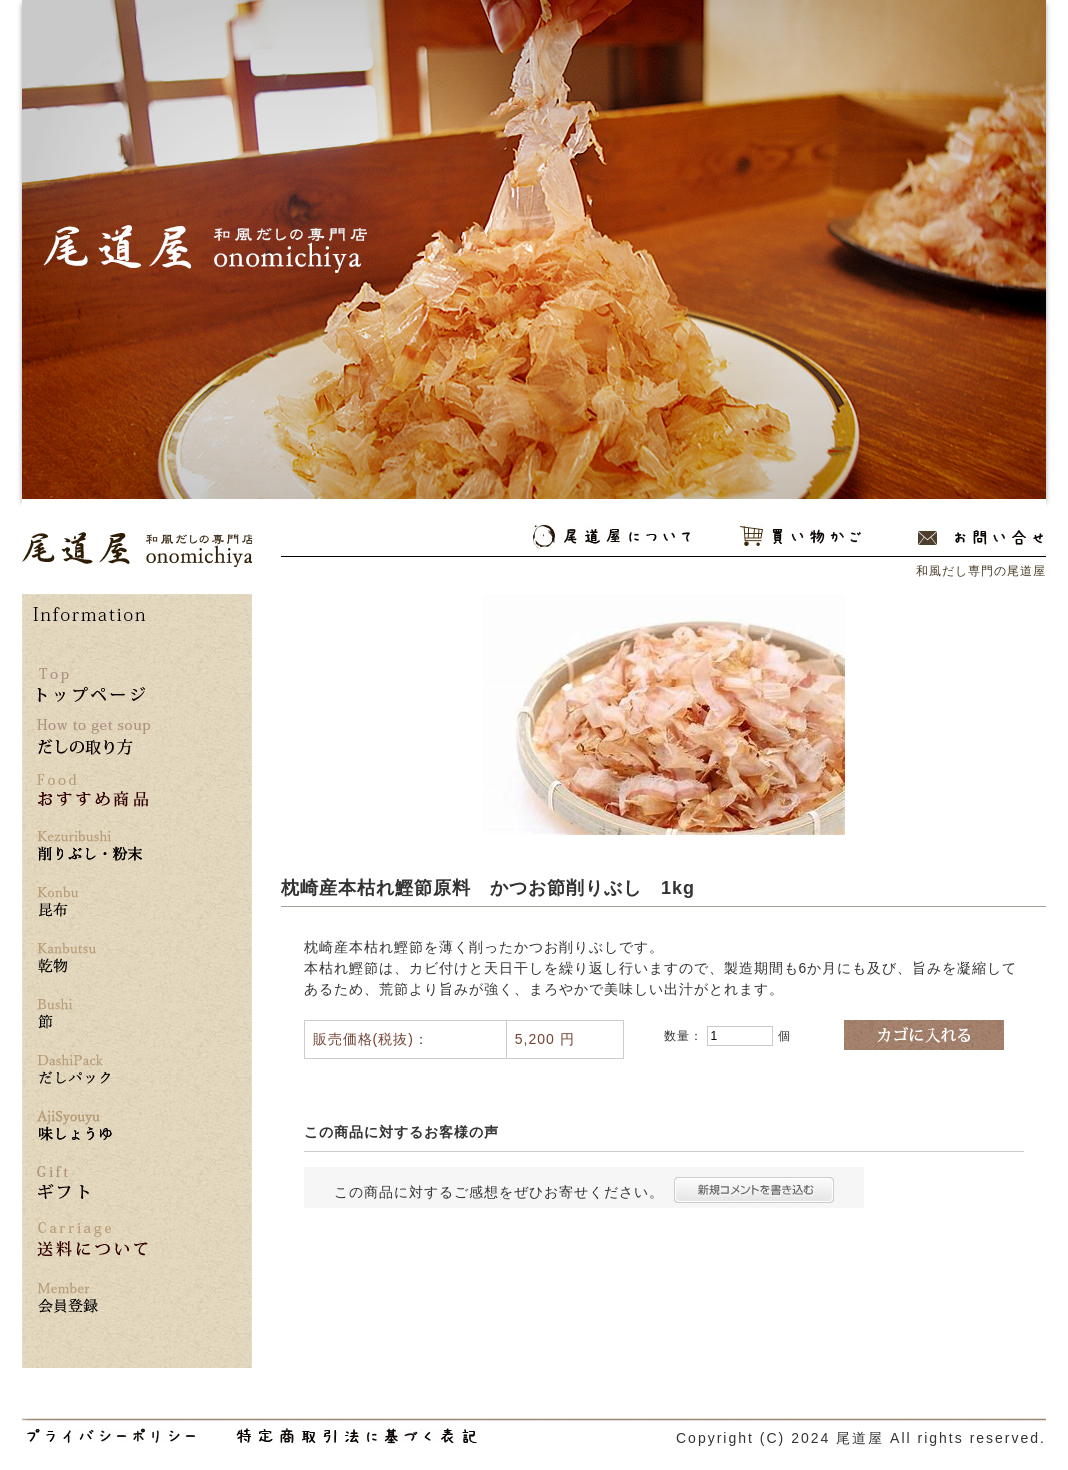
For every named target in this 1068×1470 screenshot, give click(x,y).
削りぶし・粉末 (93, 846)
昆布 (93, 902)
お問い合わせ (980, 537)
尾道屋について (611, 537)
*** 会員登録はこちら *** (93, 1298)
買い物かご (800, 537)
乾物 (93, 958)
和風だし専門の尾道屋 (137, 549)
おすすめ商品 (93, 790)
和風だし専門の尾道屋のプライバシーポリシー (111, 1436)
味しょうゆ (93, 1126)
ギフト (63, 1182)
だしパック (93, 1070)
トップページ (91, 685)
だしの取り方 (93, 737)
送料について (92, 1239)
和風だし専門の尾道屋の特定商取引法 (356, 1436)
